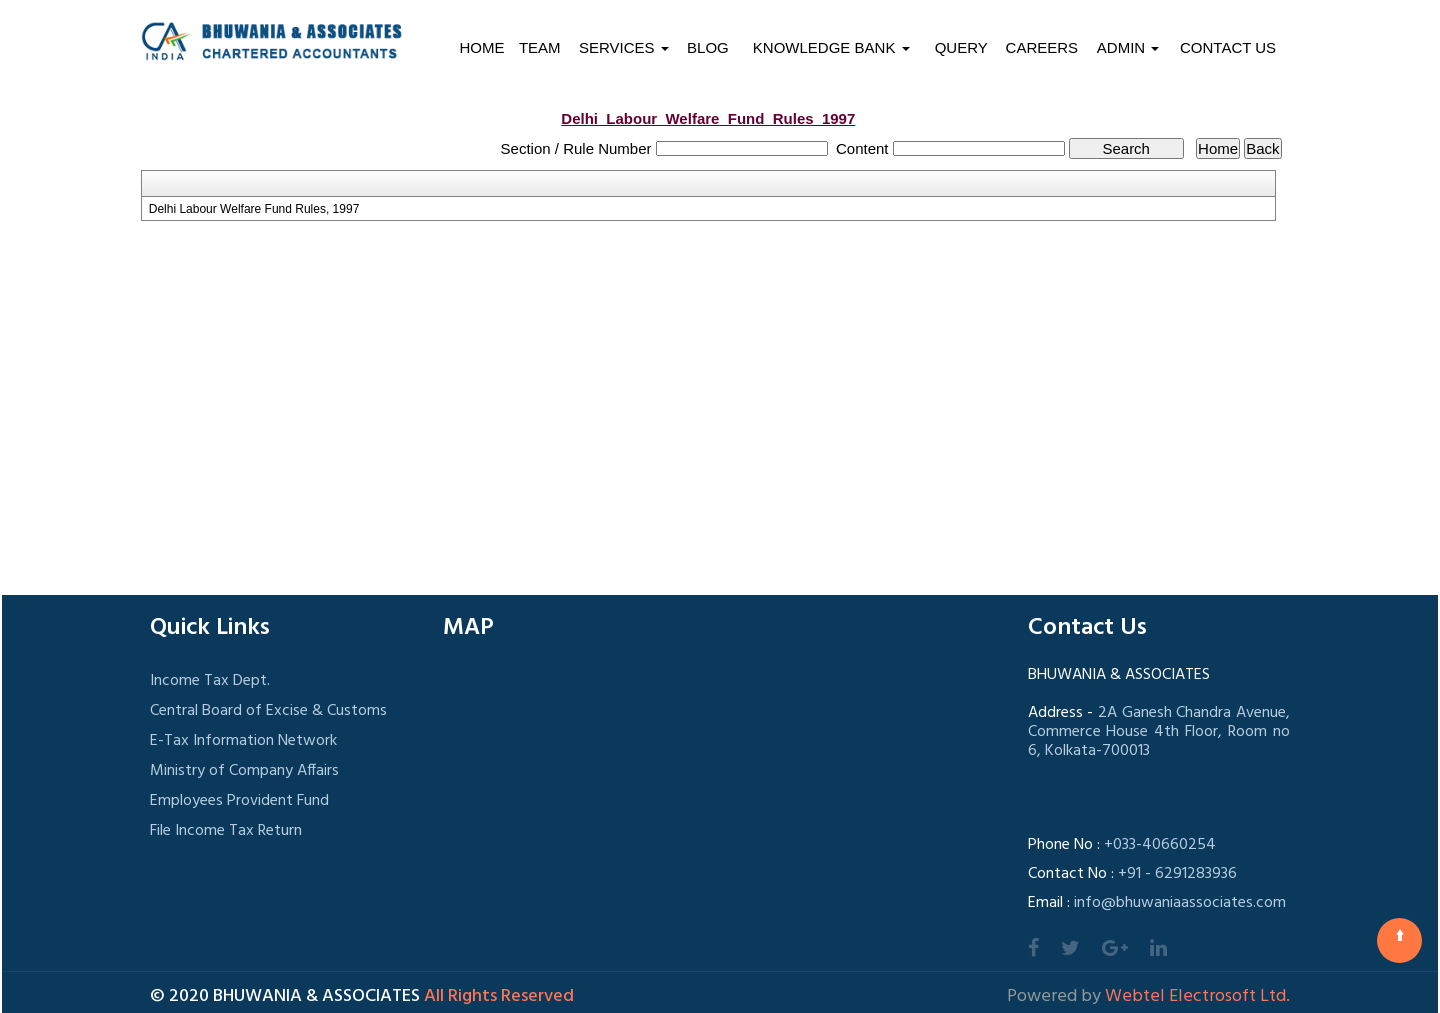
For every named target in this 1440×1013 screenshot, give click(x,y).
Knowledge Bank (831, 47)
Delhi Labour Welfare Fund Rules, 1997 (254, 209)
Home (481, 47)
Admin (1128, 47)
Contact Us (1228, 47)
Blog (708, 47)
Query (961, 47)
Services (624, 47)
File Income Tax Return (226, 831)
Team (540, 47)
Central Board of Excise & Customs (268, 711)
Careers (1042, 47)
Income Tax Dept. (210, 681)
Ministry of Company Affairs (244, 771)
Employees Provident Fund (239, 801)
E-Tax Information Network (243, 741)
